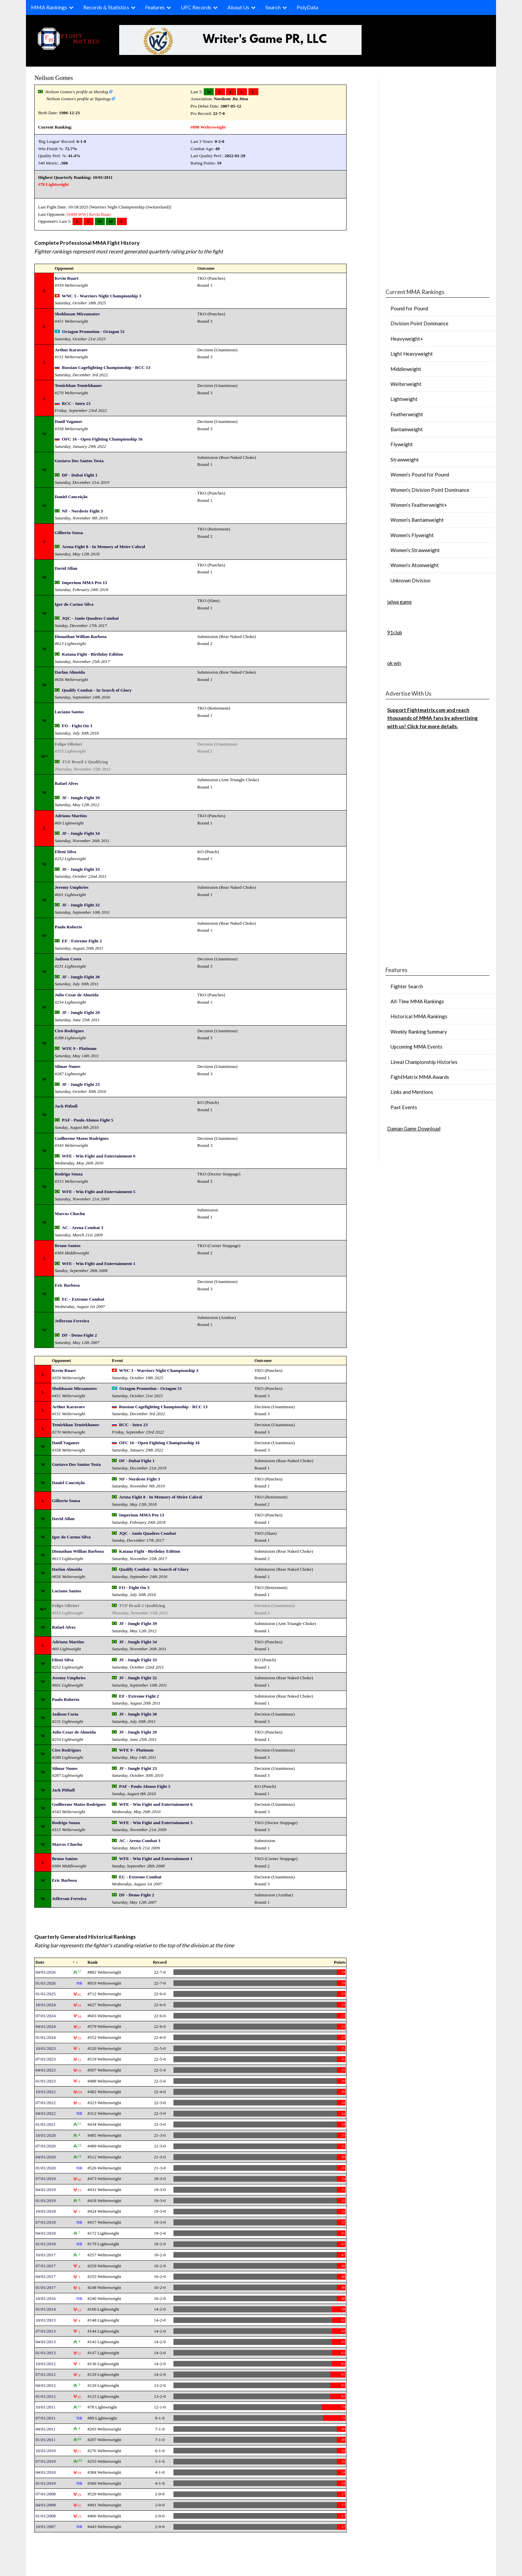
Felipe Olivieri (68, 744)
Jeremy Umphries (72, 887)
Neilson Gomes (53, 77)
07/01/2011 (45, 2417)
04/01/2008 (45, 2504)
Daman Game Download (413, 1128)
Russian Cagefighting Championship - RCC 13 (106, 367)
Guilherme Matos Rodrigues (82, 1138)
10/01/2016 (45, 2298)
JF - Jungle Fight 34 (81, 833)
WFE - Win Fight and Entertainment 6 (98, 1155)
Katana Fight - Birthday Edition (92, 654)
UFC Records (196, 7)
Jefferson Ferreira (72, 1320)
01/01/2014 (45, 2309)
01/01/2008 (45, 2515)
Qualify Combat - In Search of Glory (96, 690)
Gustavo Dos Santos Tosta (79, 460)
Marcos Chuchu (70, 1213)
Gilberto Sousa (69, 532)
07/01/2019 (45, 2178)
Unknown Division (410, 580)
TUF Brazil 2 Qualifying (85, 761)
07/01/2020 (45, 2145)
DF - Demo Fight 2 (79, 1335)
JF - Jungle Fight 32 (81, 904)
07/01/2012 (45, 2374)
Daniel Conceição (71, 496)
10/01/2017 (45, 2254)
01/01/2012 (45, 2396)
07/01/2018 (45, 2222)
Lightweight (404, 399)
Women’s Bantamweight (417, 520)
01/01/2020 (45, 2167)
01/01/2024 (45, 2037)
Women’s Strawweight (415, 550)
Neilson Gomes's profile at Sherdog (76, 91)
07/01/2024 (45, 2015)
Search (273, 7)
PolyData (307, 7)
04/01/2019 (45, 2189)
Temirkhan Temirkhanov (78, 385)
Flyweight (402, 444)
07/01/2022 (45, 2102)
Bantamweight (407, 429)
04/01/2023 (45, 2070)
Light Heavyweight (412, 354)
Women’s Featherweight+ (419, 505)
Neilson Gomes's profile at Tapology (78, 98)
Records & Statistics (106, 7)
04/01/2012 (45, 2385)
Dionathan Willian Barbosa (81, 636)
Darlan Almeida (70, 672)
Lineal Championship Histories (424, 1062)
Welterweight (406, 384)
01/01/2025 (45, 1993)
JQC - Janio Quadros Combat (90, 618)
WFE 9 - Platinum (79, 1048)
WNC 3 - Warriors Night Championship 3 (101, 295)
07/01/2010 (45, 2461)
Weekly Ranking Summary (419, 1032)
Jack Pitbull (66, 1106)
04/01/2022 (45, 2113)
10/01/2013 (45, 2320)
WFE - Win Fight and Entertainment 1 (98, 1263)
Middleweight (406, 369)
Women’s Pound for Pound (420, 475)
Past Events (404, 1107)
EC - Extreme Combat (83, 1299)
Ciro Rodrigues (69, 1030)
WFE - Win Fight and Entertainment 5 (98, 1191)
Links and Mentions (412, 1092)
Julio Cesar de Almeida (77, 994)
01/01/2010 (45, 2483)
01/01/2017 (45, 2287)
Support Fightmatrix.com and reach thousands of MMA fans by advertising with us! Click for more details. (432, 718)
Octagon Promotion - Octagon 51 (93, 331)
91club (394, 632)
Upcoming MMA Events (416, 1047)
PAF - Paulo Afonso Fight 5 (87, 1120)
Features (155, 7)
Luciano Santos (69, 711)
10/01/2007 (45, 2526)
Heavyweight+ (407, 339)
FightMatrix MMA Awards (420, 1077)
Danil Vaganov (68, 421)
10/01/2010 (45, 2450)
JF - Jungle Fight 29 (81, 1012)
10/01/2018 (45, 2211)
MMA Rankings (49, 7)
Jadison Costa (68, 958)
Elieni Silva (65, 851)
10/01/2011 (45, 2407)
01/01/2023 (45, 2081)
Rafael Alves (66, 783)
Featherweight (407, 414)
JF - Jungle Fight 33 (81, 869)
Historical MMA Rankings (419, 1016)
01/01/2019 (45, 2200)
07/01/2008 (45, 2493)
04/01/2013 (45, 2341)
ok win (394, 663)
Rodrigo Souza (69, 1173)
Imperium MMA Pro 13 (84, 582)
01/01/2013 (45, 2352)
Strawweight (405, 460)
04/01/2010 (45, 2472)
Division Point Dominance (419, 323)
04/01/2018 (45, 2233)
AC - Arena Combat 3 (82, 1227)
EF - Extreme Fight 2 (82, 940)
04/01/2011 (45, 2428)
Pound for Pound (409, 308)
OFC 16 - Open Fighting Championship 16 (102, 439)
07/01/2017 (45, 2265)
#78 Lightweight (53, 184)
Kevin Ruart (100, 214)
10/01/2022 (45, 2091)
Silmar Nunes (67, 1066)
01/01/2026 (45, 1983)
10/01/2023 (45, 2048)
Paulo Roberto (68, 926)
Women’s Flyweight (412, 535)
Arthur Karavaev (71, 349)
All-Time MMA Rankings (417, 1001)
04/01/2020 (45, 2156)
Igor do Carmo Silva (74, 604)
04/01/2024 (45, 2026)
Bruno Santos (67, 1245)
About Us (238, 7)
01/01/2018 (45, 2243)
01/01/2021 (45, 2124)
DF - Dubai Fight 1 (80, 475)
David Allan (66, 568)
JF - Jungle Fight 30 (81, 976)
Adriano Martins (71, 815)
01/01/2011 (45, 2439)
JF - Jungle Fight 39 (81, 797)
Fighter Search (407, 986)
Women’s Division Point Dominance (430, 490)
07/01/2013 (45, 2331)
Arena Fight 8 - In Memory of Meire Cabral (103, 546)
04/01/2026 (45, 1972)
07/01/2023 (45, 2059)
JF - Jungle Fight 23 (81, 1084)
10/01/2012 (45, 2363)
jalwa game (399, 602)
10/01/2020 (45, 2135)
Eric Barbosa (67, 1285)
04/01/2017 (45, 2276)
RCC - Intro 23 (76, 403)
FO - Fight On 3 (77, 725)
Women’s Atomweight (415, 565)
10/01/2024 (45, 2004)
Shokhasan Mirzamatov (77, 313)
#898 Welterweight (208, 127)
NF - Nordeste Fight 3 (82, 510)
